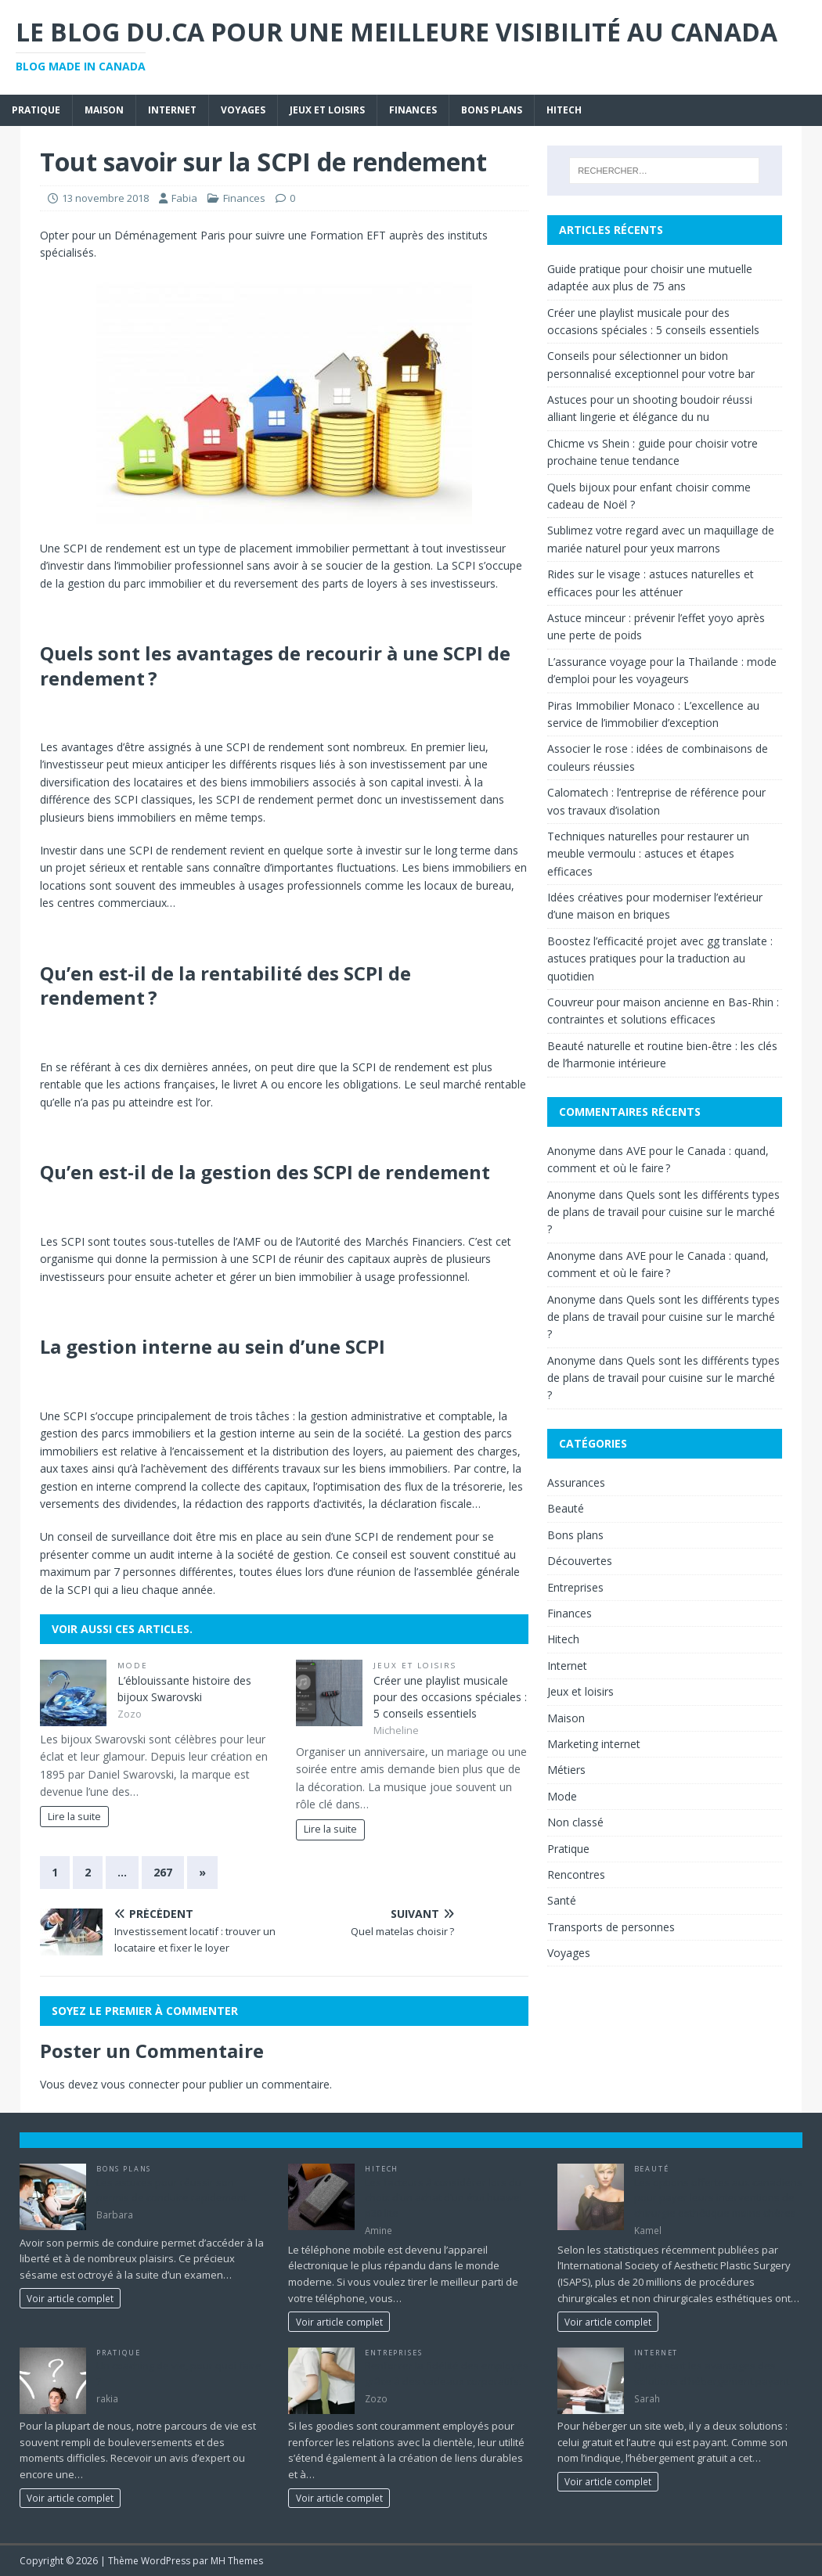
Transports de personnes (611, 1926)
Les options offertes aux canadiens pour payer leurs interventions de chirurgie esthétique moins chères (718, 2197)
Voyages (243, 110)
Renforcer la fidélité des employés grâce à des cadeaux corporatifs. (446, 2373)
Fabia (184, 198)
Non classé (575, 1822)
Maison (104, 110)
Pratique (36, 110)
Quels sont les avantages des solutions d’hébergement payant (711, 2373)
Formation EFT (348, 235)
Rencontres (576, 1874)
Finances (413, 110)
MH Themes (237, 2560)
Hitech (564, 110)
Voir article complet (70, 2298)
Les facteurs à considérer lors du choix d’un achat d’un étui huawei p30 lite (443, 2197)
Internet (172, 110)
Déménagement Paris (169, 235)
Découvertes (579, 1560)
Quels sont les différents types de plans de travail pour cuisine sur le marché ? (663, 1212)
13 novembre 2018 (105, 198)
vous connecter (140, 2084)
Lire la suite (74, 1816)
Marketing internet (593, 1743)
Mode (132, 1665)
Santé (561, 1900)
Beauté (565, 1508)
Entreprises (575, 1587)
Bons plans (491, 110)
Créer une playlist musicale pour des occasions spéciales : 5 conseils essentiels (450, 1697)
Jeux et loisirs (327, 110)
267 (162, 1872)
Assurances (576, 1482)
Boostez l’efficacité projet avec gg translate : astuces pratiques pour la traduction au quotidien (660, 959)
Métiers (566, 1769)
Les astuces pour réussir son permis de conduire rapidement (171, 2190)
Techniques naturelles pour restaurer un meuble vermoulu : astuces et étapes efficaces (648, 854)
